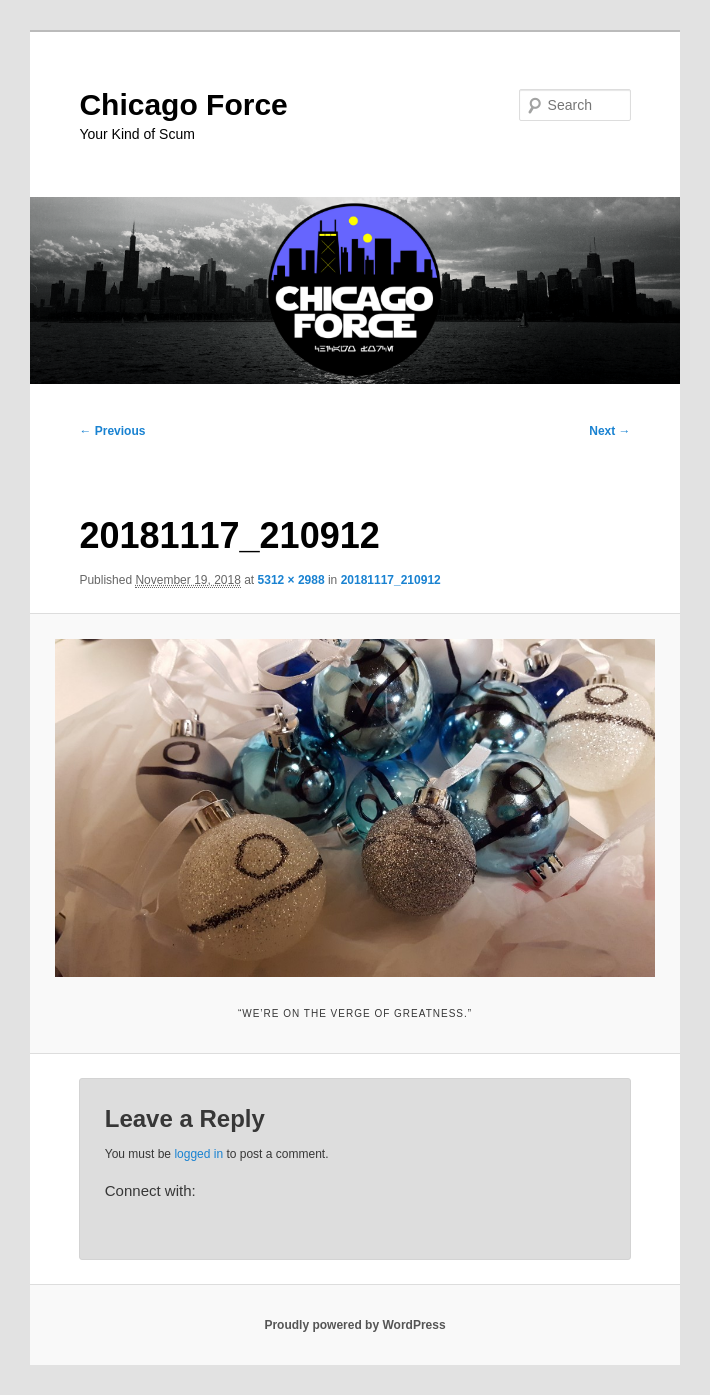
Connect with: (150, 1190)
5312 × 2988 (291, 580)
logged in (198, 1154)
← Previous (112, 431)
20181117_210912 (391, 580)
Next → (609, 431)
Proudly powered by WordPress (354, 1325)
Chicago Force (183, 104)
